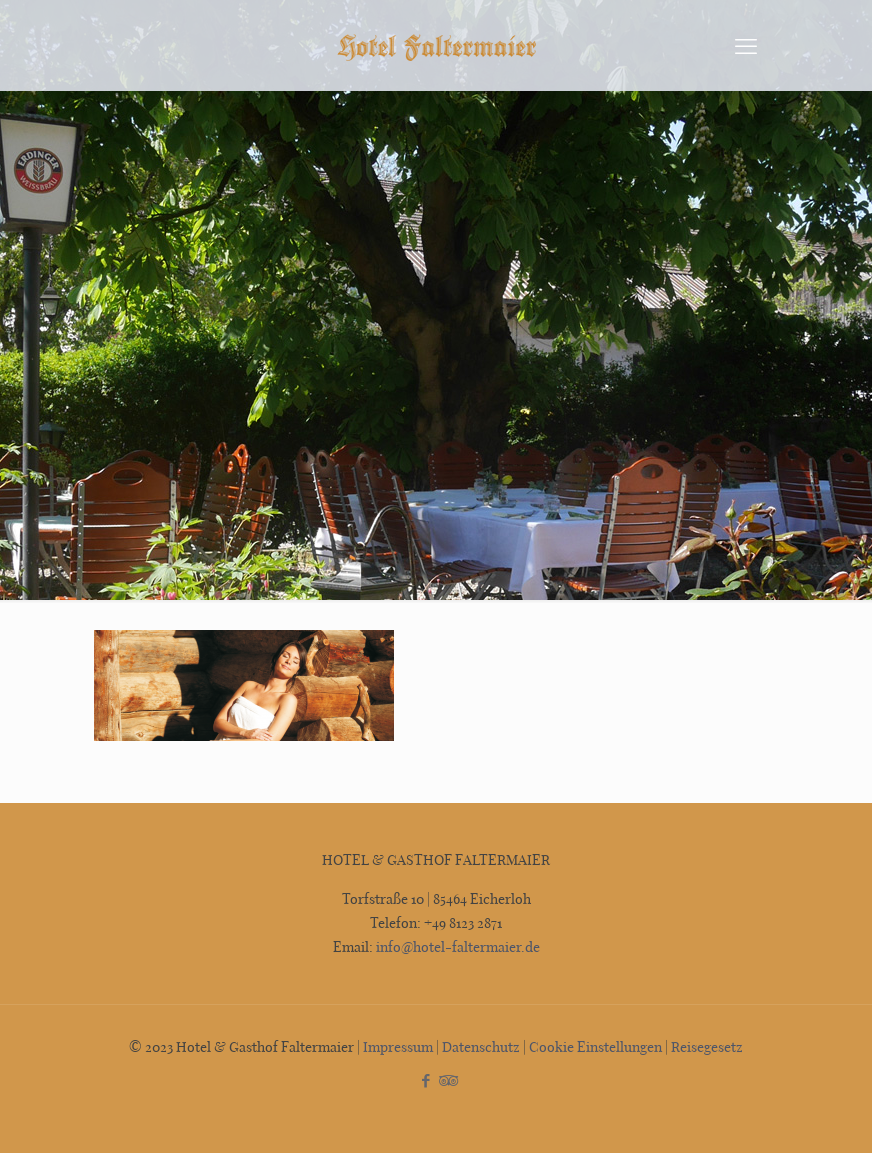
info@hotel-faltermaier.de (456, 946)
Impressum (398, 1046)
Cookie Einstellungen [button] (595, 1046)
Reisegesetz (707, 1046)
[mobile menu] (746, 45)
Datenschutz (481, 1046)
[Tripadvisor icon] (446, 1080)
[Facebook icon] (425, 1080)
